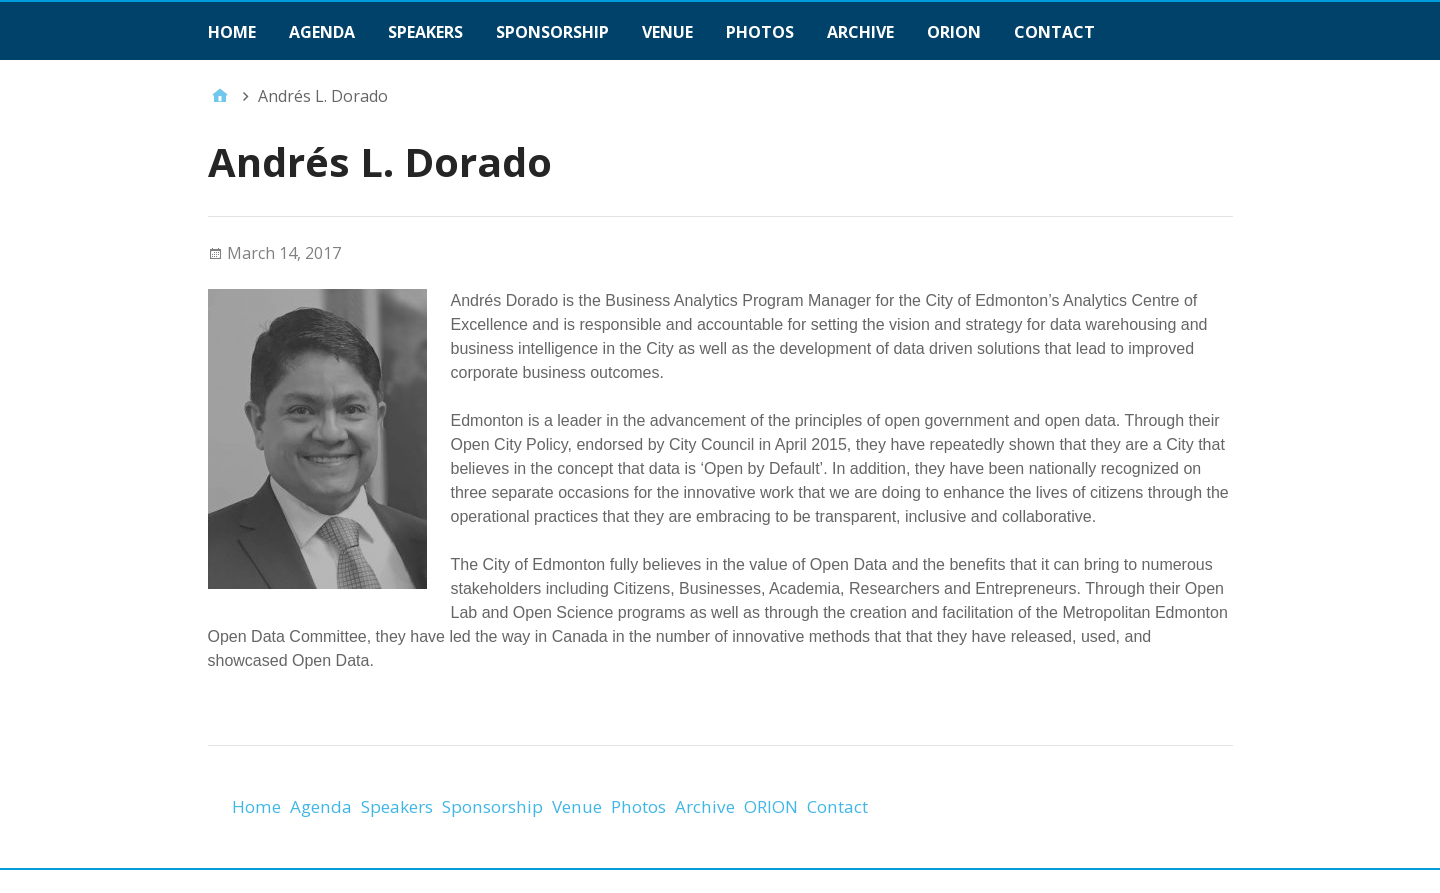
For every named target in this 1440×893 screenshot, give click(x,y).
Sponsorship (552, 32)
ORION (954, 32)
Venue (667, 32)
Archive (860, 32)
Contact (1054, 32)
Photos (760, 32)
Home (232, 32)
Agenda (322, 32)
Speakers (425, 32)
